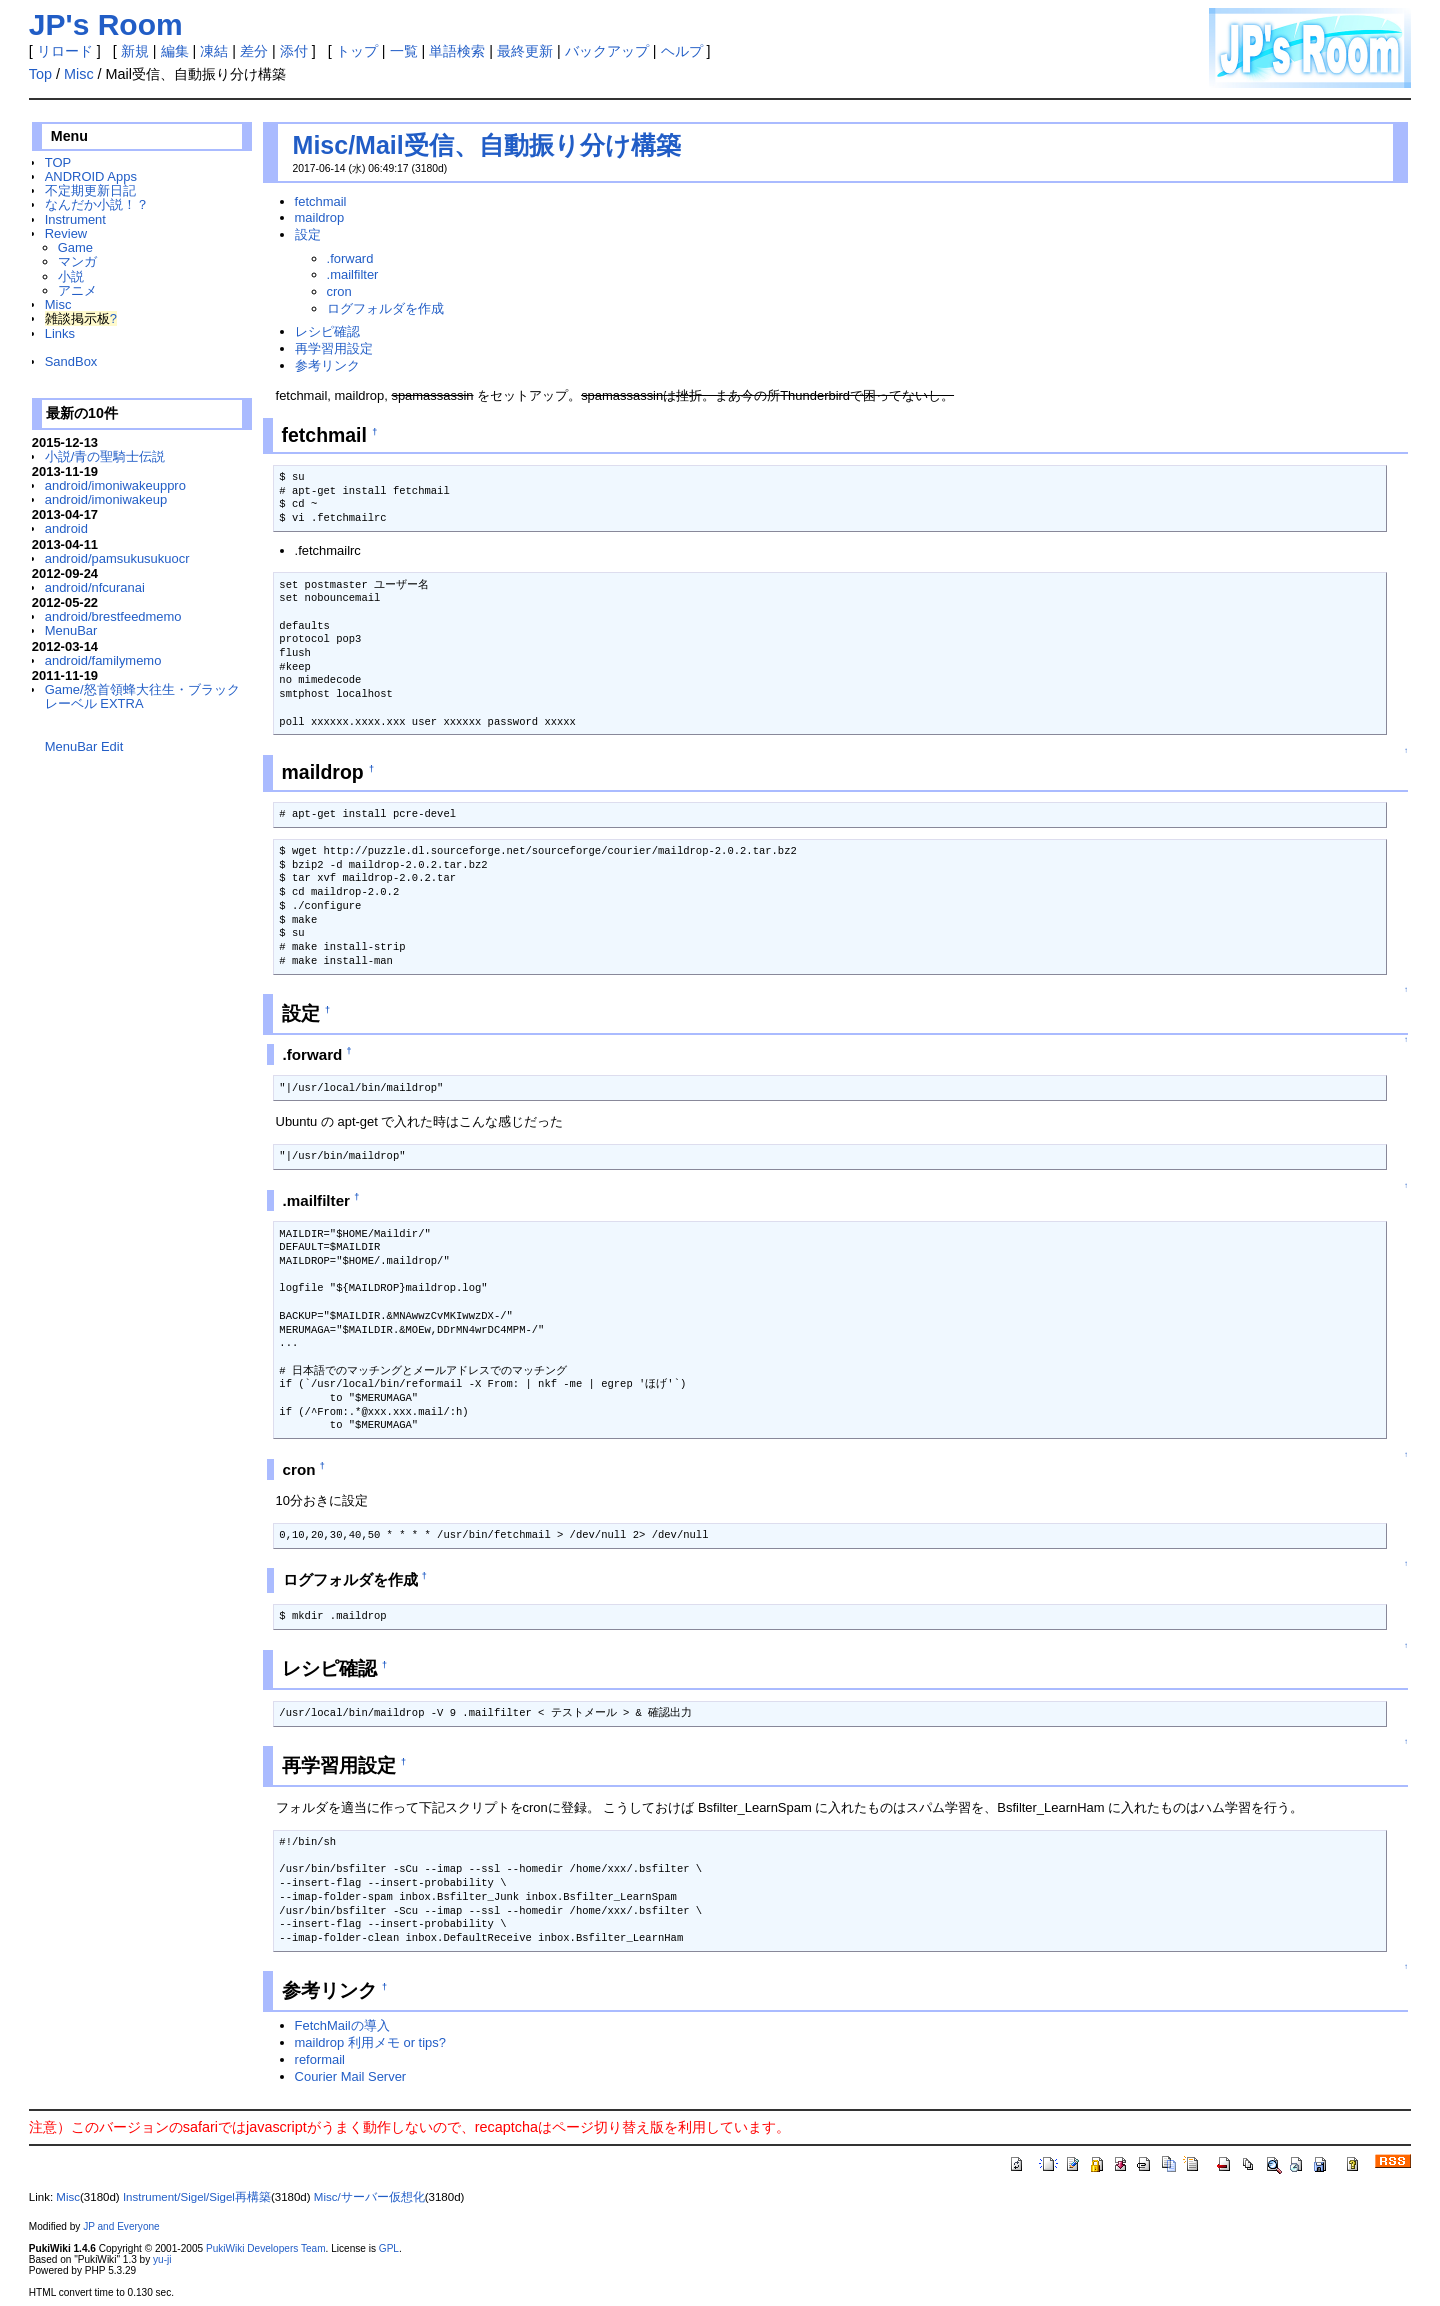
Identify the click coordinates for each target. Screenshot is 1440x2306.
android (66, 528)
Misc (79, 74)
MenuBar (71, 630)
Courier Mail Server (351, 2076)
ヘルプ (682, 51)
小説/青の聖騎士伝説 (105, 456)
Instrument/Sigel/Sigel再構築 (197, 2197)
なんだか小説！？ (97, 204)
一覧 (404, 51)
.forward (350, 258)
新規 (135, 51)
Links (60, 333)
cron (339, 291)
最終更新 (525, 51)
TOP (58, 162)
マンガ (77, 261)
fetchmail (321, 201)
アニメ (77, 290)
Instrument (75, 219)
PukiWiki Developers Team (266, 2248)
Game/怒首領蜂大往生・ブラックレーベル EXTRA (142, 696)
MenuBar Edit (84, 746)
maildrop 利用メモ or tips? (370, 2042)
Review (66, 233)
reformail (320, 2059)
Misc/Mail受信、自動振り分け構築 (487, 145)
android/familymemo (103, 660)
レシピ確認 (327, 331)
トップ (357, 51)
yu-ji (162, 2259)
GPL (389, 2248)
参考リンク (327, 365)
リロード (65, 51)
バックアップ (607, 51)
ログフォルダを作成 (385, 308)
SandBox (71, 361)
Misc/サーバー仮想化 (369, 2197)
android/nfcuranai (95, 587)
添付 (294, 51)
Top (40, 74)
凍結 (214, 51)
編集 (175, 51)
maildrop (320, 217)
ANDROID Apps (91, 176)
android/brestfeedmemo (113, 616)
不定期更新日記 (90, 190)
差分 (254, 51)
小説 (71, 276)
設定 (308, 234)
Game (75, 247)
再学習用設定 (334, 348)
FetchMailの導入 (342, 2025)
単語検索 (457, 51)
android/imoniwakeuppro (115, 485)
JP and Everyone (121, 2226)
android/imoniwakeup (106, 499)
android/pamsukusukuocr (117, 558)
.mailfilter (353, 274)
